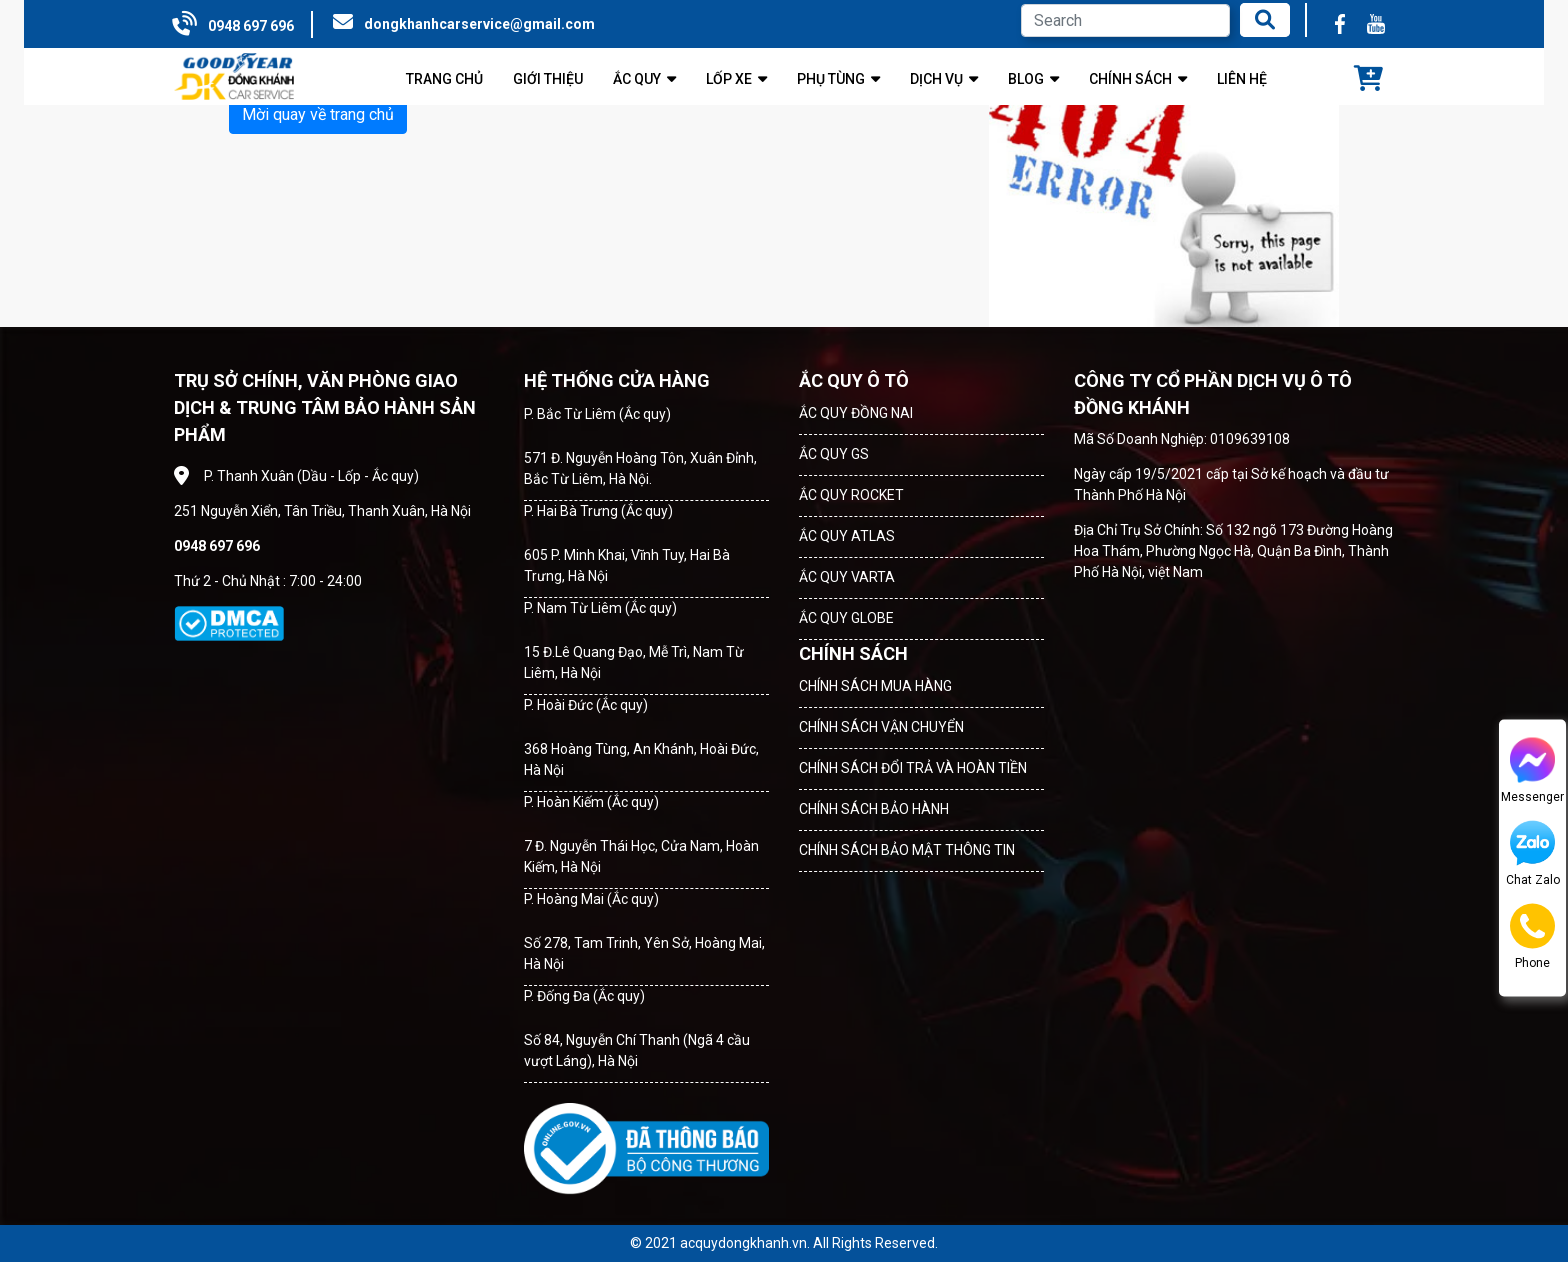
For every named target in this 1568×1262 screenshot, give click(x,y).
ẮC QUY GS (834, 454)
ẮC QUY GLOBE (846, 618)
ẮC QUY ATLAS (847, 536)
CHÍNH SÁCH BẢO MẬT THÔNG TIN (907, 850)
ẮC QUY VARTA (847, 577)
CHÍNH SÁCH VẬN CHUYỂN (881, 727)
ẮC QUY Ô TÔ (854, 380)
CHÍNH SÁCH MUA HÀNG (875, 686)
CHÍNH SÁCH (853, 653)
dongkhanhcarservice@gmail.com (479, 24)
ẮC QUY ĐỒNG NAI (856, 413)
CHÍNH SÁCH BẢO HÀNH (874, 809)
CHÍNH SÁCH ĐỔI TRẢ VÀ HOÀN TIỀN (913, 768)
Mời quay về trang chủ (318, 114)
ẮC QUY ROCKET (851, 495)
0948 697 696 (251, 26)
